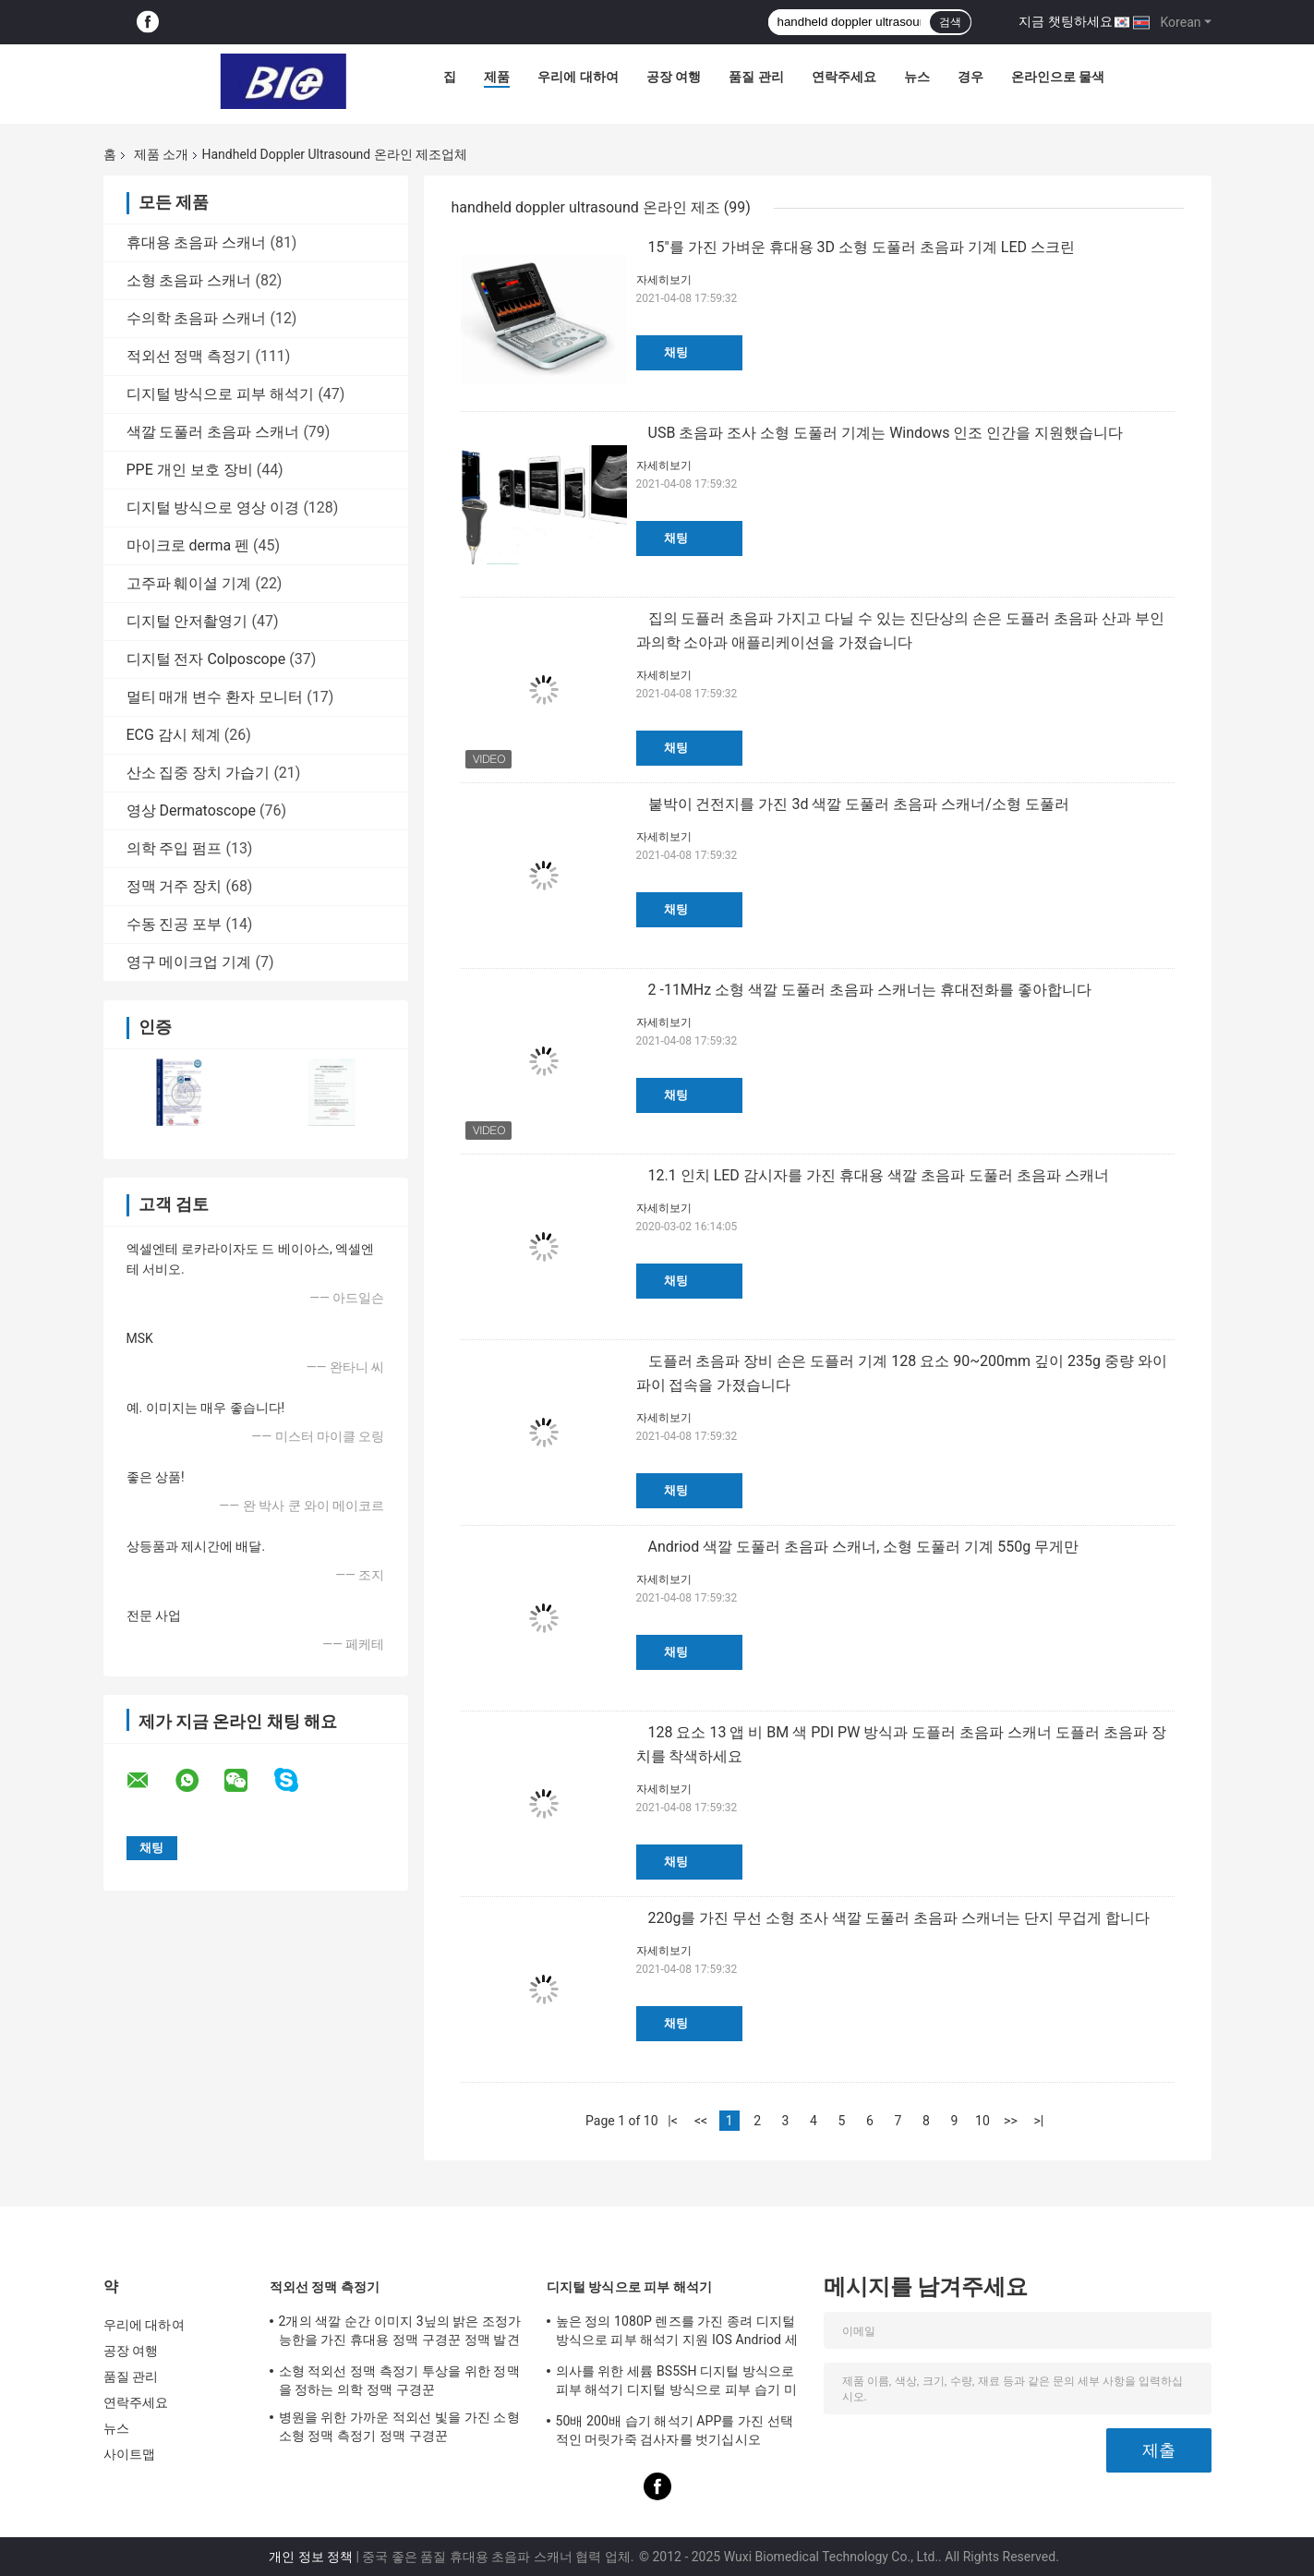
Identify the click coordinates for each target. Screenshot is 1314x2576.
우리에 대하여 (577, 76)
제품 (497, 76)
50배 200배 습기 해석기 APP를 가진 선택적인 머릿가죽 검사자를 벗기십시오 (675, 2430)
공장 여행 (673, 76)
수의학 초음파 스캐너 (197, 318)
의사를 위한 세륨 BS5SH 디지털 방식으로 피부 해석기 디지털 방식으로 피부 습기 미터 (676, 2383)
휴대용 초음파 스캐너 (197, 242)
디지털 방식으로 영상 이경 (213, 507)
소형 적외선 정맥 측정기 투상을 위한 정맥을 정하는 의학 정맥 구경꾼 (399, 2380)
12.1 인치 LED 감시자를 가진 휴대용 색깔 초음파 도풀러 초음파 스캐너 (878, 1175)
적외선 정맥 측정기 (189, 356)
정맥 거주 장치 (175, 886)
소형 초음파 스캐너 (189, 280)
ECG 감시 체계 (174, 735)
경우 (970, 76)
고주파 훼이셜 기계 (189, 583)
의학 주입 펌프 (175, 848)
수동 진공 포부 (175, 924)
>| (1039, 2120)
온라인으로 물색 (1057, 76)
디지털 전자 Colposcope (206, 659)
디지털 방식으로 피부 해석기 (221, 394)
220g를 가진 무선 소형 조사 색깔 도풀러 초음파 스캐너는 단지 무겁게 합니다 (899, 1918)
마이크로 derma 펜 (188, 545)
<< (700, 2120)
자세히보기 (664, 279)
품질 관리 (756, 76)
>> (1011, 2120)
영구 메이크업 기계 (189, 962)
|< (673, 2120)
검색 (950, 22)
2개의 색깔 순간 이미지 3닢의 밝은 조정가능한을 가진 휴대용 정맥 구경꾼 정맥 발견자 (400, 2333)
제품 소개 (161, 154)
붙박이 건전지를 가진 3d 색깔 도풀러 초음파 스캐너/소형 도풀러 (858, 804)
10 (982, 2120)
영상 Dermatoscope (192, 810)
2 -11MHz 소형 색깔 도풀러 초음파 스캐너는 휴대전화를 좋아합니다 (869, 989)
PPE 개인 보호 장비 (190, 469)
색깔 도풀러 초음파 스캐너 (213, 432)
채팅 (676, 352)
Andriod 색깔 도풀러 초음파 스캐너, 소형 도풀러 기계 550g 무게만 (863, 1546)
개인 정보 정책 (311, 2556)
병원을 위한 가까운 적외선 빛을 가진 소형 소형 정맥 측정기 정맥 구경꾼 (399, 2426)
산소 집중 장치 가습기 (199, 772)
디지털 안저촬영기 (187, 621)
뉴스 (917, 76)
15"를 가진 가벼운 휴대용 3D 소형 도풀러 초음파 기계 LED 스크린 (862, 247)
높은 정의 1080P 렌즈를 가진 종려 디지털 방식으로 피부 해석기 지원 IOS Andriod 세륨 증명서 (677, 2333)
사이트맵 (129, 2454)
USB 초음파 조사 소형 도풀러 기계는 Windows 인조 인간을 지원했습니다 (886, 432)
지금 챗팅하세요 (1065, 21)
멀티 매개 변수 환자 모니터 (215, 697)
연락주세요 (844, 76)
